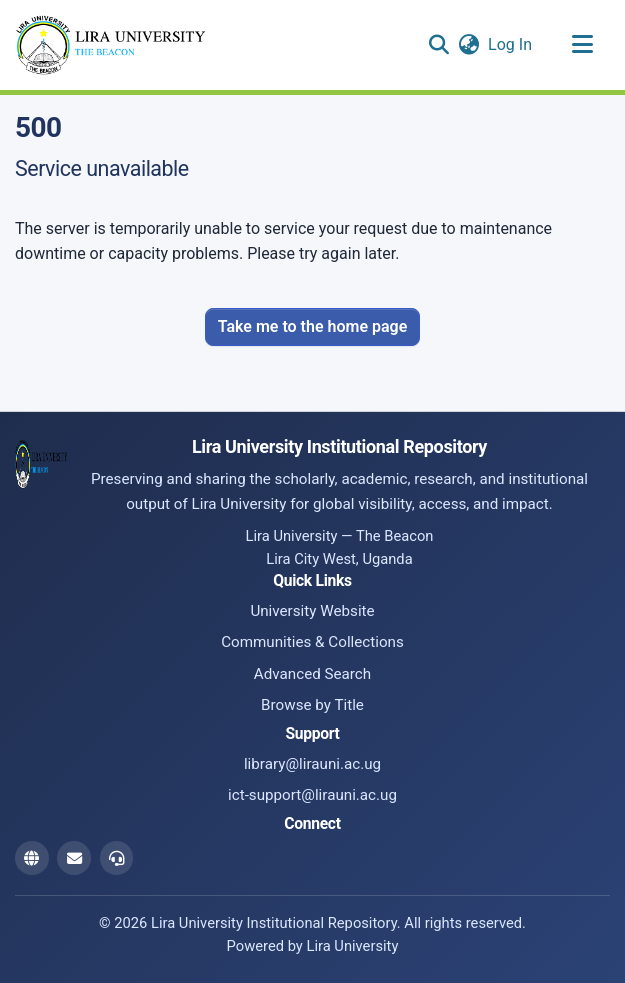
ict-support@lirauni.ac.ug (312, 795)
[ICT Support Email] (117, 858)
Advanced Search (312, 674)
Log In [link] (511, 44)
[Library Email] (74, 858)
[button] (438, 45)
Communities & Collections (312, 642)
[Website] (32, 858)
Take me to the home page (313, 326)
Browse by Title (312, 705)
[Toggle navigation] (582, 45)
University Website (312, 611)
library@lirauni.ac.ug (312, 764)
